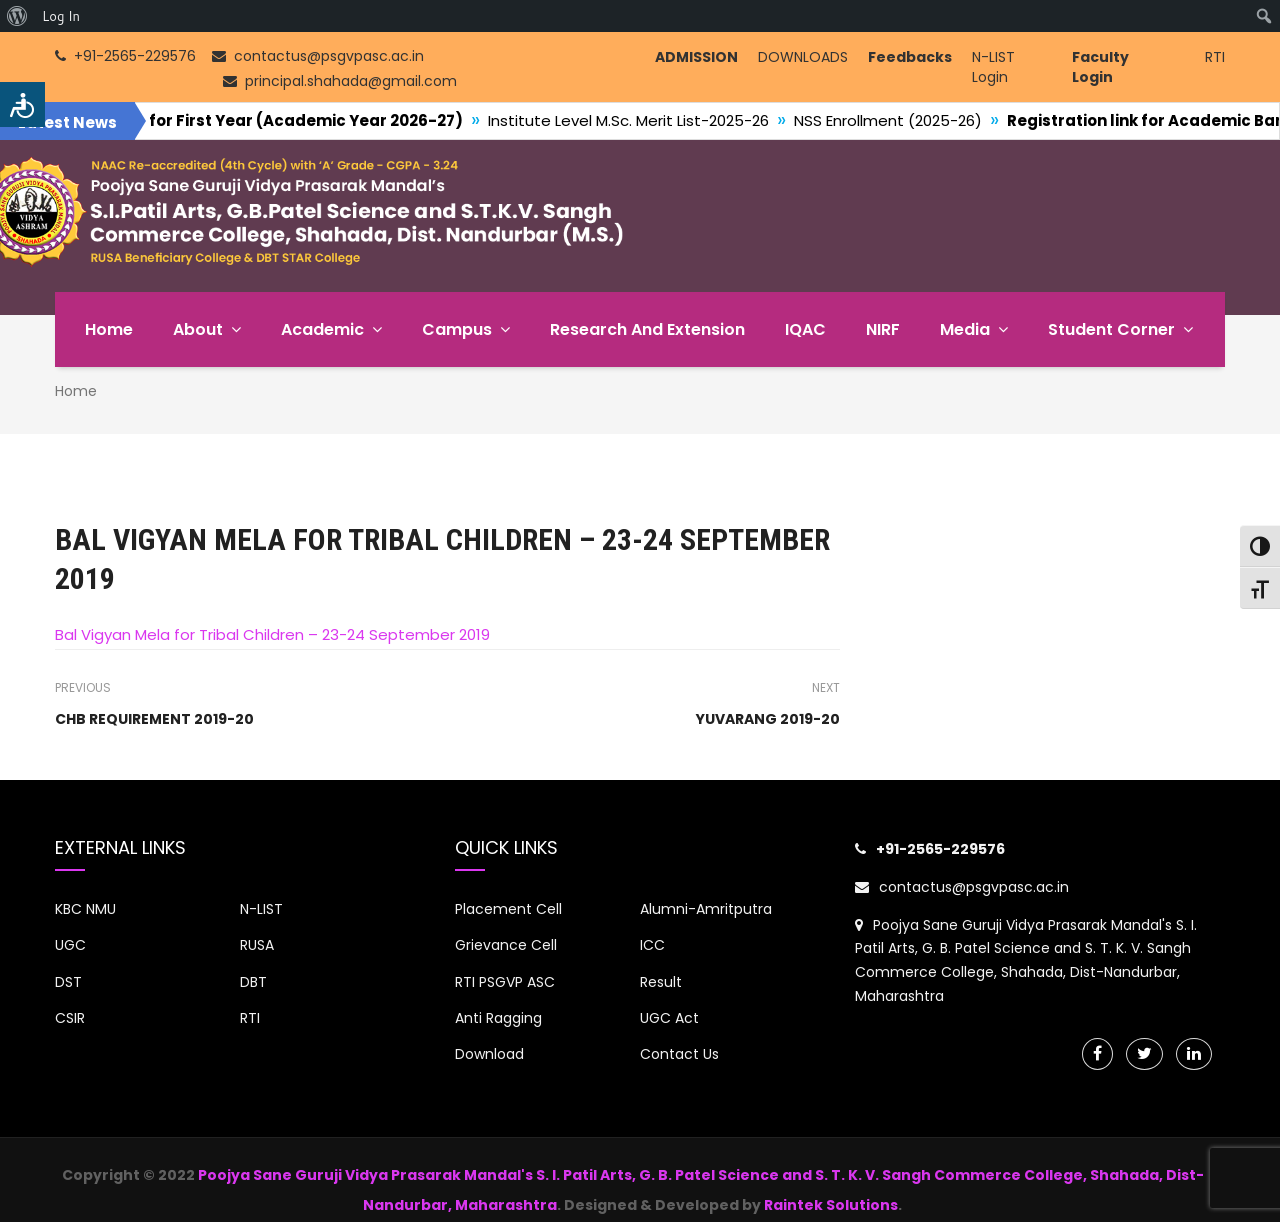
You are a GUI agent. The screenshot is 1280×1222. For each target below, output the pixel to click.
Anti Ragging (498, 1018)
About (198, 329)
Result (661, 982)
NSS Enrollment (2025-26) (914, 120)
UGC (70, 945)
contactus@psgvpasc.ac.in (962, 887)
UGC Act (669, 1018)
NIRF (883, 329)
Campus (457, 329)
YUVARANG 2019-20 (768, 719)
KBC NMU (85, 909)
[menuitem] (17, 16)
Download (489, 1054)
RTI (1215, 57)
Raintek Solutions (831, 1205)
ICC (652, 945)
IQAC (805, 329)
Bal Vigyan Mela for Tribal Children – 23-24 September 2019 (272, 634)
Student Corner (1111, 329)
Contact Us (679, 1054)
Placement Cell (508, 909)
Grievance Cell (506, 945)
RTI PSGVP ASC (505, 982)
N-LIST (261, 909)
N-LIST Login (993, 67)
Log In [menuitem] (61, 16)
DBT (253, 982)
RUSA (257, 945)
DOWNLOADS (803, 57)
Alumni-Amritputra (706, 909)
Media (965, 329)
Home (109, 329)
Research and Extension (647, 329)
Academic (322, 329)
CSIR (70, 1018)
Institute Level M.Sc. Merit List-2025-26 (654, 120)
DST (68, 982)
